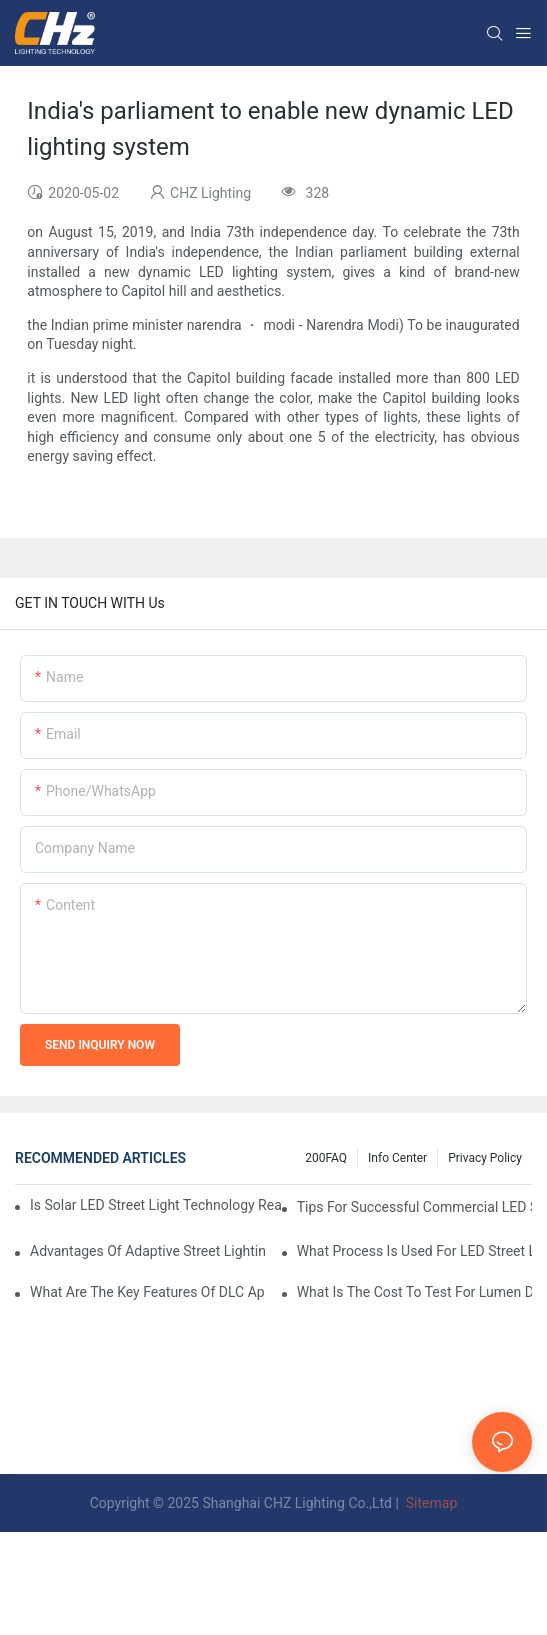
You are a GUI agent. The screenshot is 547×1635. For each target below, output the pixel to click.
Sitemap (429, 1503)
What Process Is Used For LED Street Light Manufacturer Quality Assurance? (414, 1251)
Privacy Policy (485, 1158)
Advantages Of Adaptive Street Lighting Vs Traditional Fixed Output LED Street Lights (147, 1251)
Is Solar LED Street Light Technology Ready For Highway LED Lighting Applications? (155, 1205)
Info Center (397, 1158)
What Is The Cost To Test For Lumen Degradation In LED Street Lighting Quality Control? (414, 1292)
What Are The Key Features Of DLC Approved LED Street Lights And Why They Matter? (147, 1292)
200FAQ (326, 1158)
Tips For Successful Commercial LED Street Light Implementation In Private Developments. (414, 1207)
